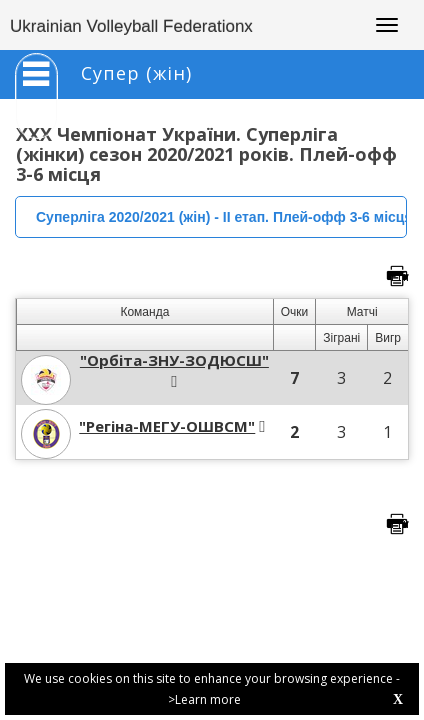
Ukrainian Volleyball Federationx (131, 26)
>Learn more (204, 699)
